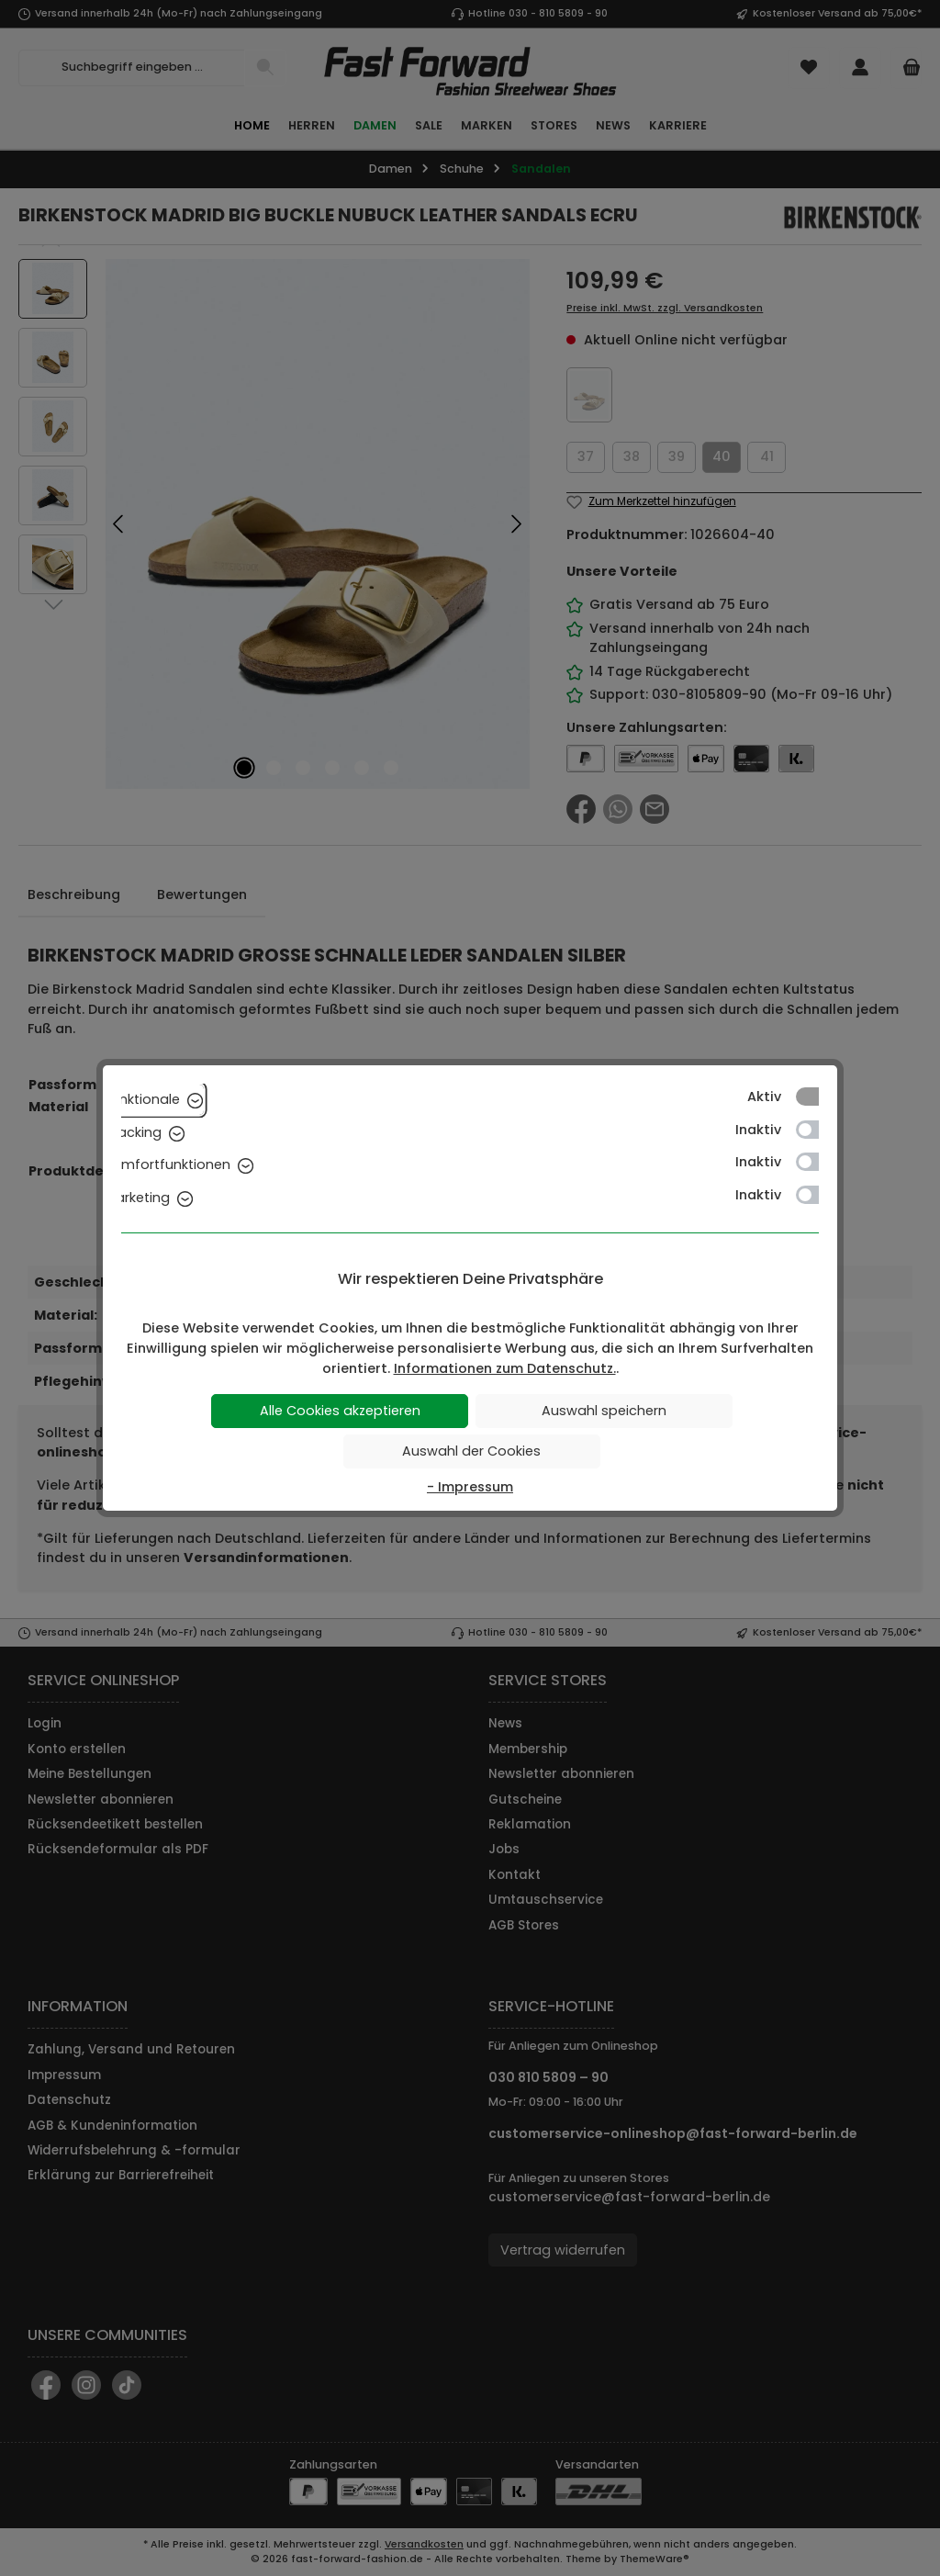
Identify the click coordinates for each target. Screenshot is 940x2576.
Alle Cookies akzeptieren (340, 1410)
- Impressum (470, 1487)
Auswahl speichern (604, 1410)
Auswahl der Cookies (471, 1451)
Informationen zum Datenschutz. (505, 1368)
